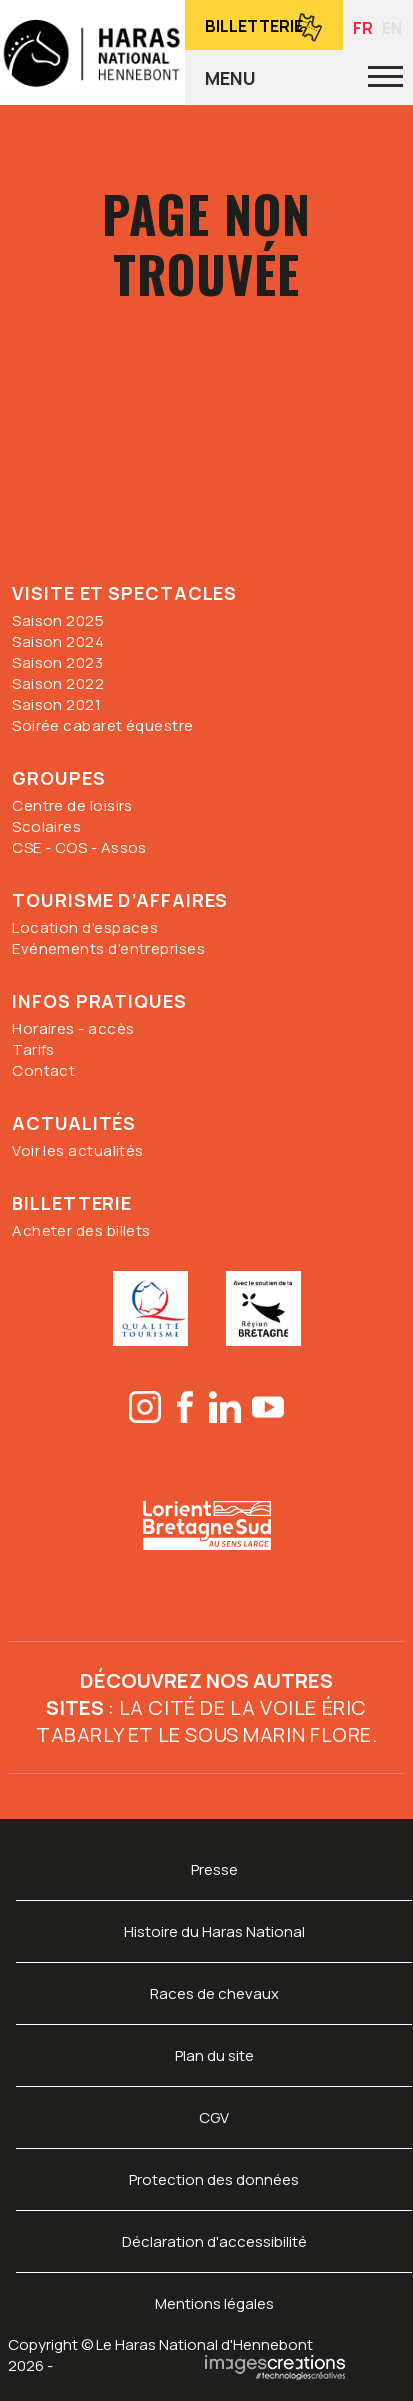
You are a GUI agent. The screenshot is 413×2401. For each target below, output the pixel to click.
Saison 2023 (57, 662)
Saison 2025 (58, 620)
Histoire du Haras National (214, 1931)
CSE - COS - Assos (79, 847)
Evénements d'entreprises (108, 948)
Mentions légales (214, 2303)
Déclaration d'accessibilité (214, 2241)
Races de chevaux (214, 1993)
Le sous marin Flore (265, 1734)
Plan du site (214, 2055)
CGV (214, 2117)
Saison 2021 (56, 704)
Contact (43, 1070)
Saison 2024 (58, 641)
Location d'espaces (85, 927)
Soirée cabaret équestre (102, 725)
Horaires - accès (73, 1028)
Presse (214, 1869)
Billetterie (254, 26)
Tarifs (33, 1049)
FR (363, 28)
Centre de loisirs (72, 805)
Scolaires (46, 826)
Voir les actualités (78, 1150)
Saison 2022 (58, 683)
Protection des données (214, 2179)
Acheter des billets (81, 1230)
